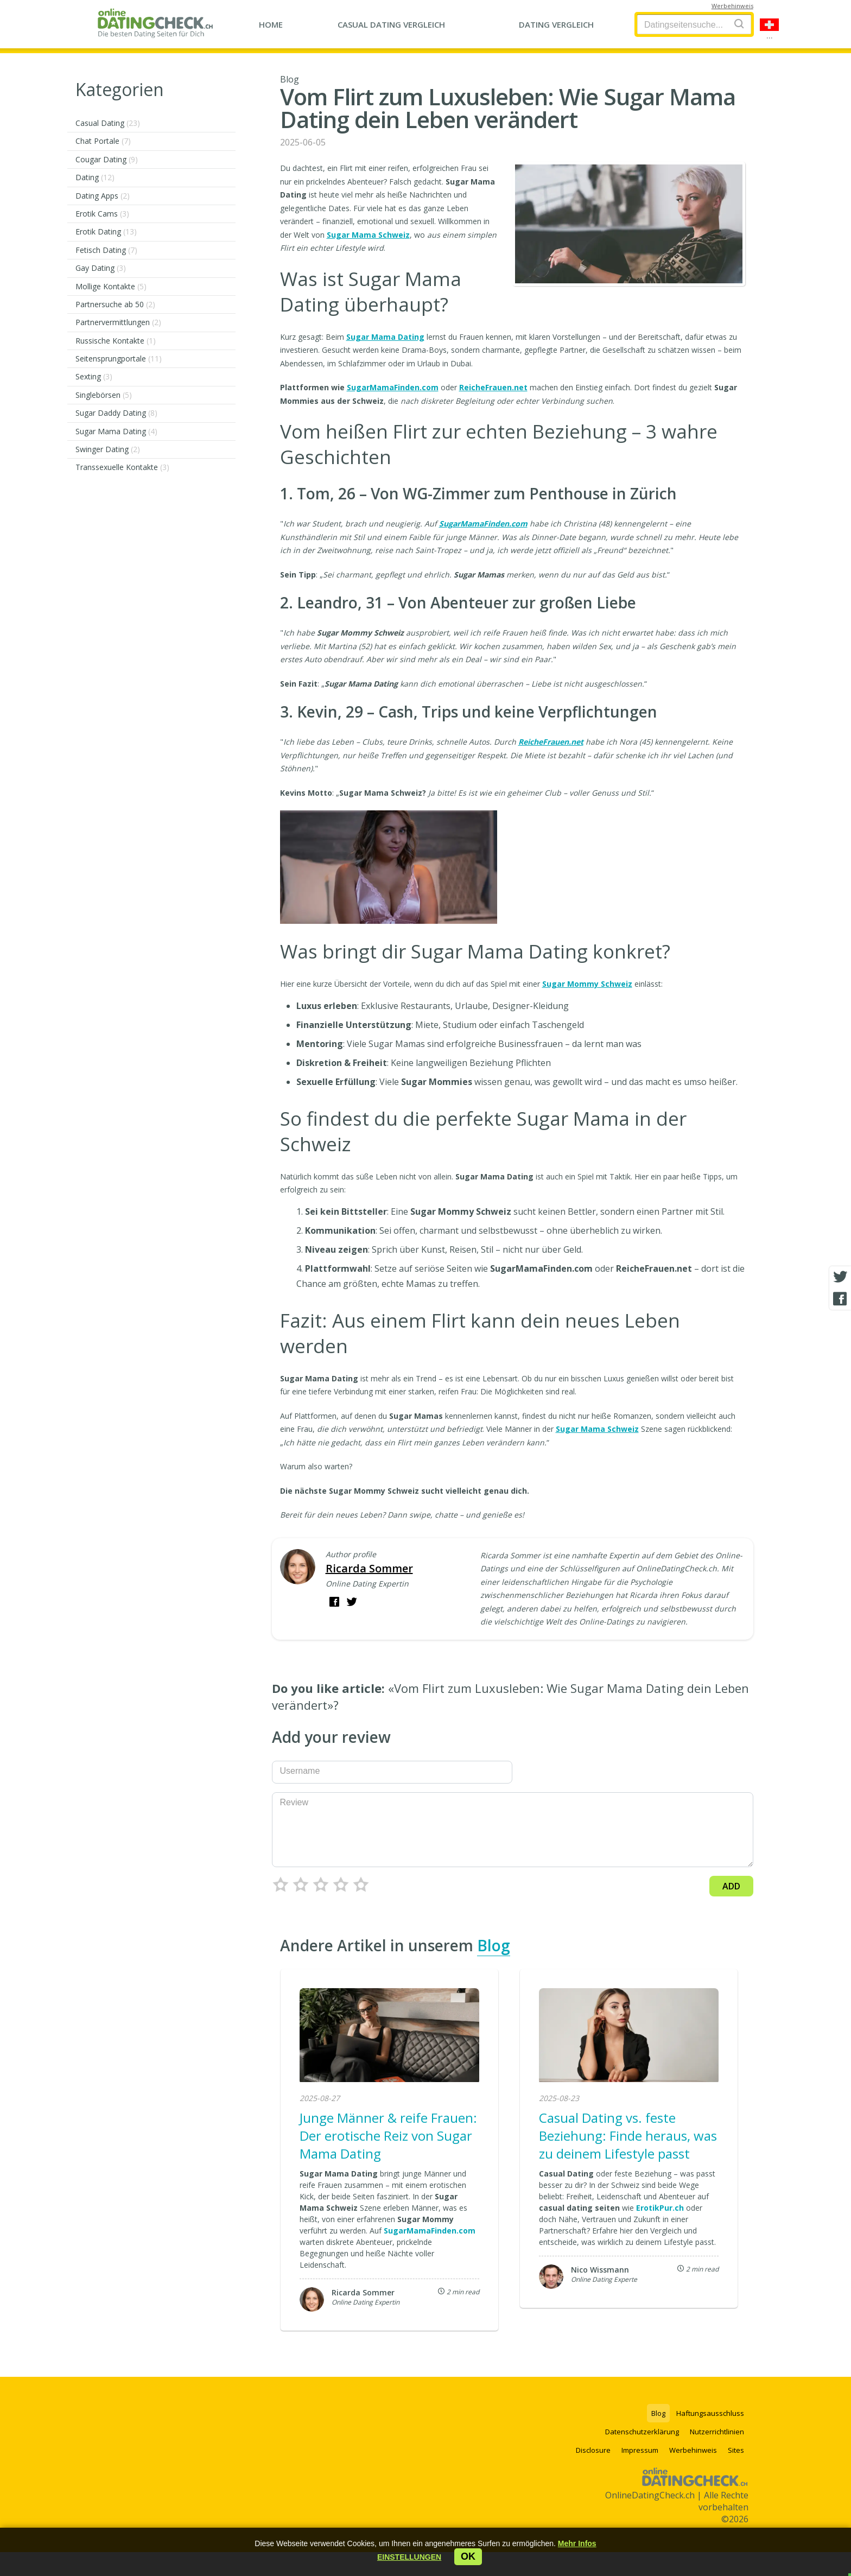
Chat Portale (103, 141)
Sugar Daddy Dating (116, 413)
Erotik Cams (102, 213)
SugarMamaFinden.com (393, 387)
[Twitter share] (840, 1277)
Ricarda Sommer (369, 1568)
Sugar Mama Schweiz (368, 235)
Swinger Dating (107, 449)
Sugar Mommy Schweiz (587, 984)
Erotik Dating (106, 231)
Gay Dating (100, 268)
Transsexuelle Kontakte (122, 467)
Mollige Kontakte (111, 286)
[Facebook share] (840, 1299)
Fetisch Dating (106, 250)
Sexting (93, 376)
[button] (409, 2557)
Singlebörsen (103, 395)
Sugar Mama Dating (116, 431)
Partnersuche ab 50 (115, 304)
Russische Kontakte (115, 340)
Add (731, 1886)
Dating (95, 177)
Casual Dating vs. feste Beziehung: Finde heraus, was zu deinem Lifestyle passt (628, 2135)
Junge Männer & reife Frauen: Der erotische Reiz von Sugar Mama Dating (388, 2135)
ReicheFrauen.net (493, 387)
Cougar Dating (106, 159)
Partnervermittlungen (118, 322)
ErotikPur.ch (660, 2208)
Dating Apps (102, 196)
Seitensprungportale (118, 358)
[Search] (739, 23)
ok (468, 2556)
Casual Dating (107, 123)
